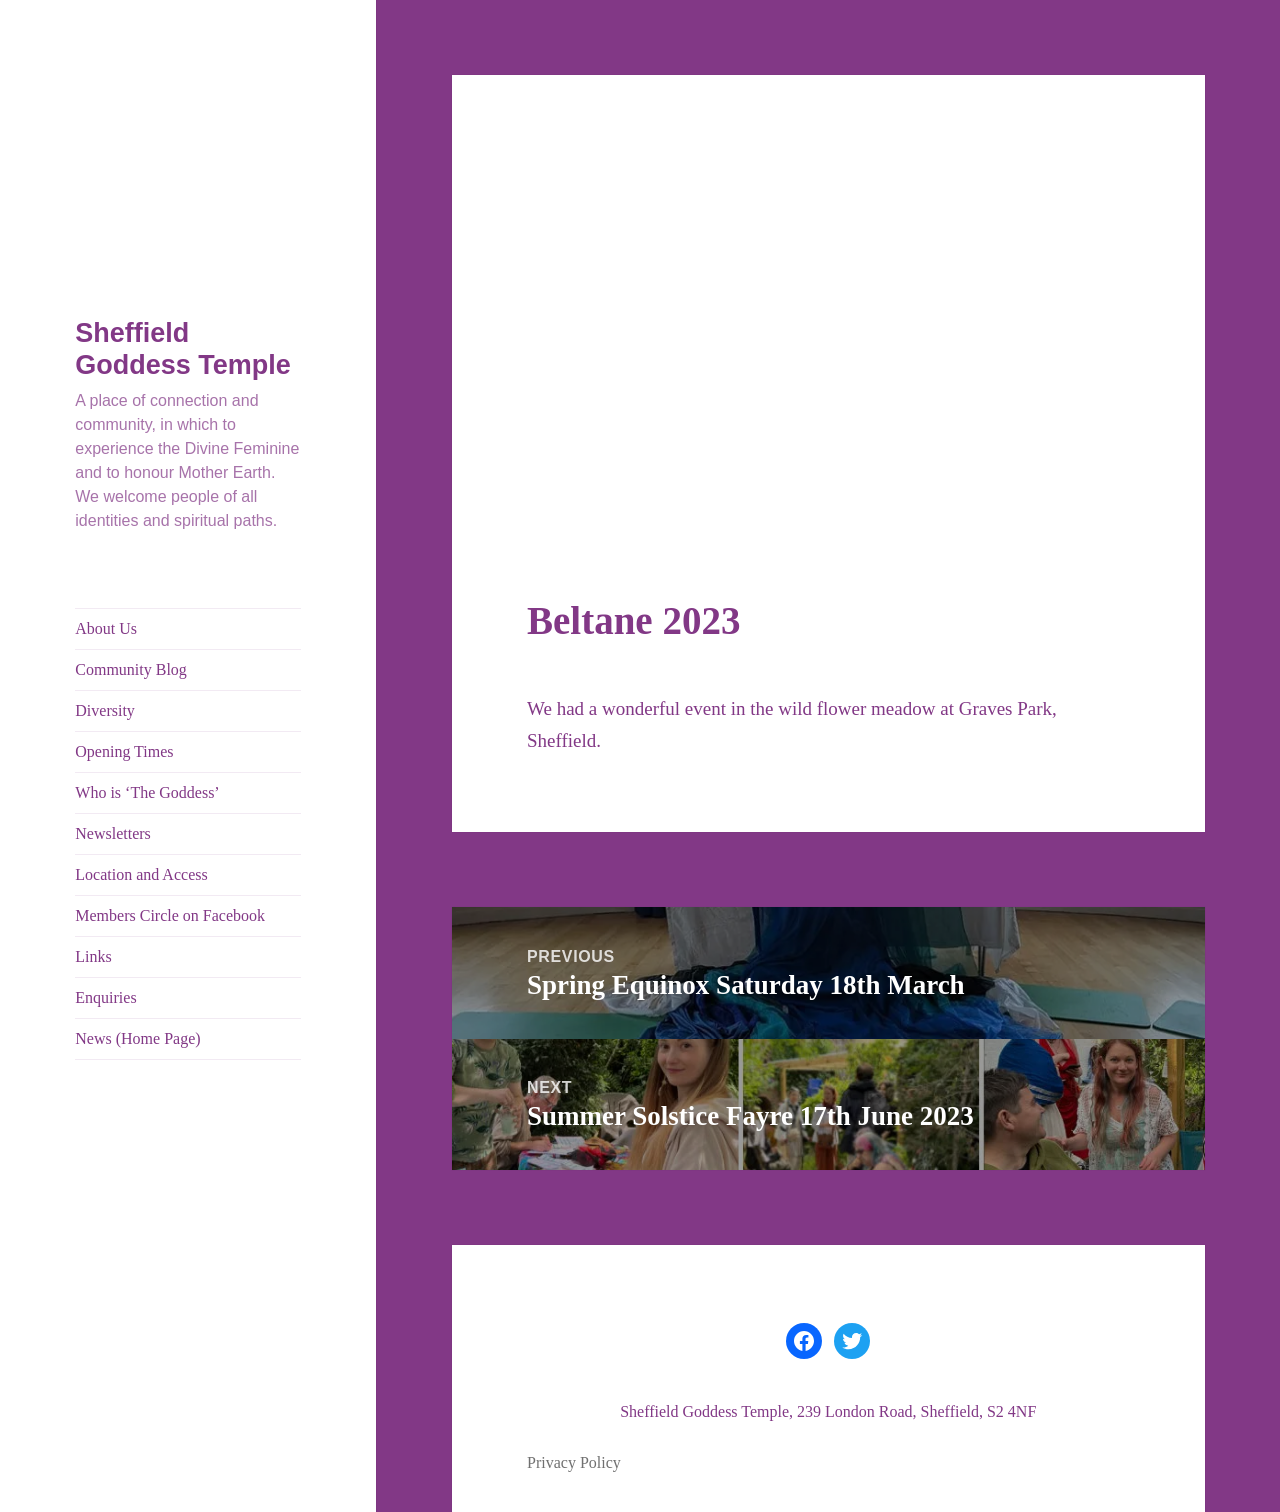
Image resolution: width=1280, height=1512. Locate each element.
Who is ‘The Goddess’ (147, 792)
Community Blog (131, 669)
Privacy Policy (574, 1462)
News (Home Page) (137, 1038)
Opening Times (124, 751)
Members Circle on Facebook (170, 915)
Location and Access (141, 874)
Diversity (105, 710)
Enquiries (105, 997)
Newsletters (113, 833)
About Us (106, 628)
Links (93, 956)
